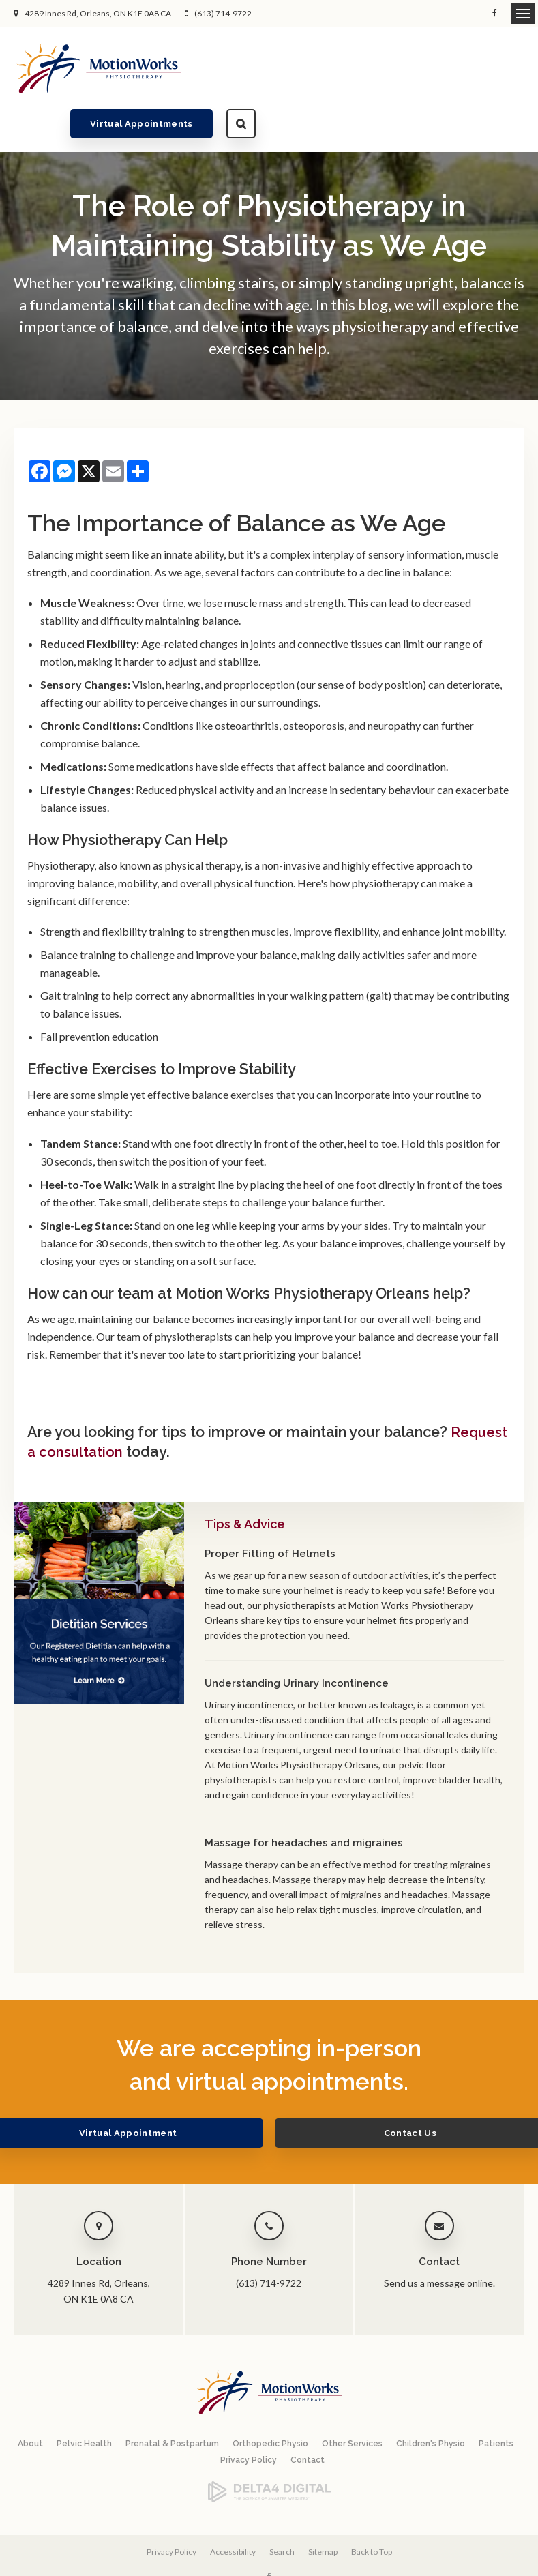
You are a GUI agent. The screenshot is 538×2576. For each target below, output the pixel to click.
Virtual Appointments (410, 68)
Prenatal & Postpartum (172, 2400)
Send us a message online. (439, 2240)
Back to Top (371, 2508)
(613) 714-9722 (223, 13)
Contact (307, 2417)
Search (509, 68)
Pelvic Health (84, 2400)
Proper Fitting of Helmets (270, 1511)
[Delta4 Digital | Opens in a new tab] (269, 2456)
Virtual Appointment (175, 2090)
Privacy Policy (248, 2417)
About (30, 2400)
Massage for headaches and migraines (304, 1800)
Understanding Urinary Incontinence (297, 1640)
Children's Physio (430, 2400)
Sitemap (323, 2508)
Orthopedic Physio (270, 2400)
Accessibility (233, 2508)
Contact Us (362, 2090)
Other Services (352, 2400)
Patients (496, 2400)
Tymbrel (366, 2559)
